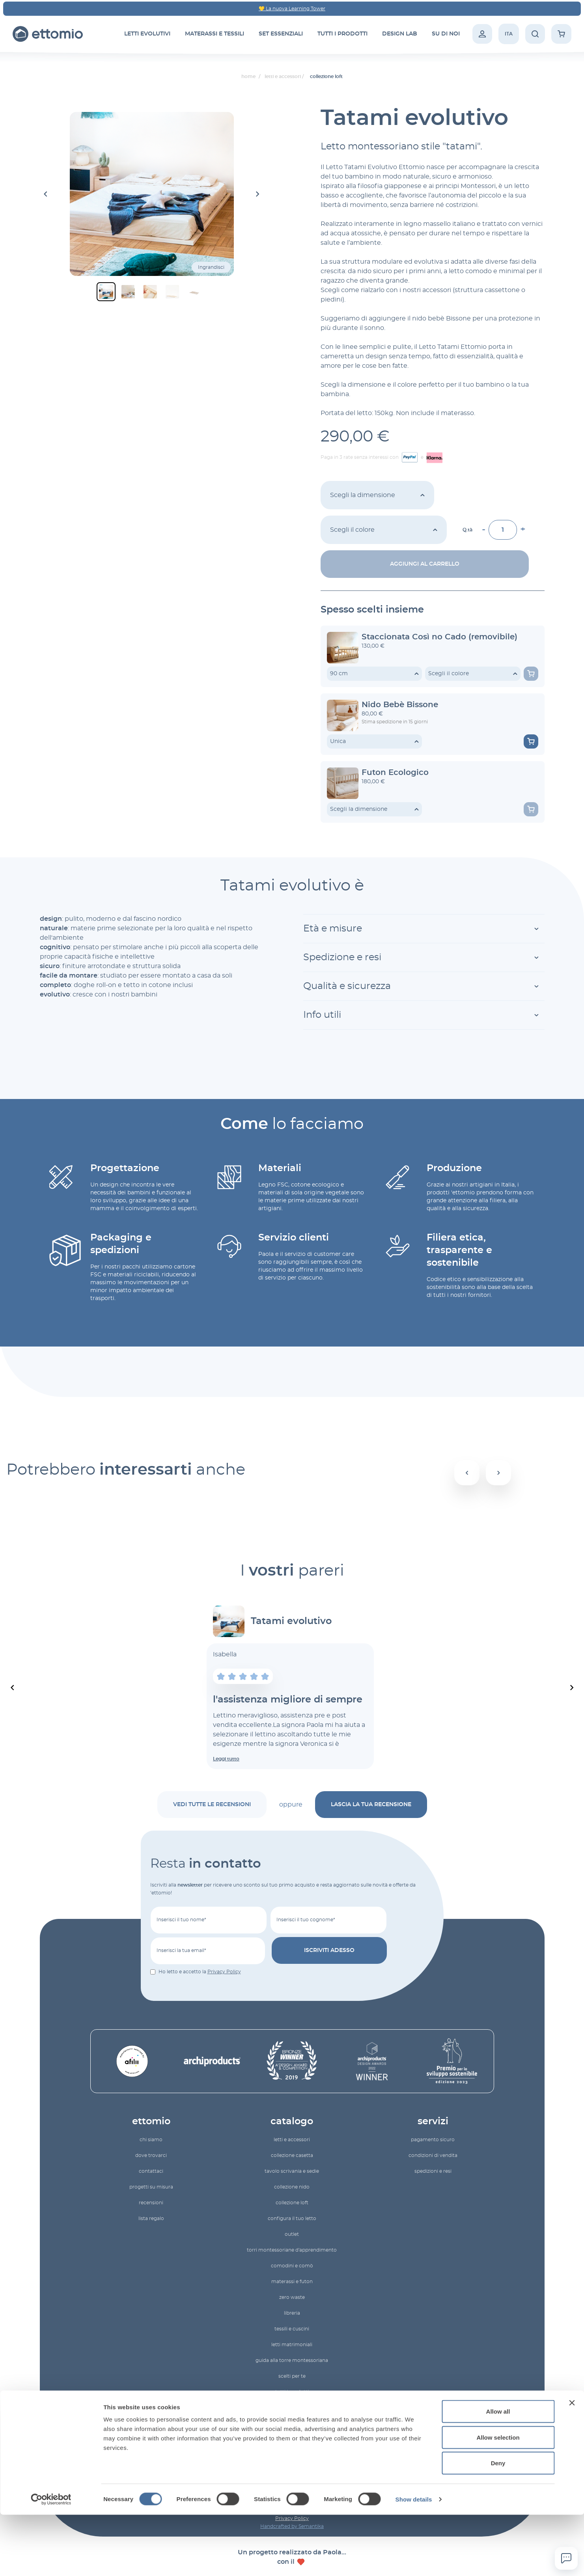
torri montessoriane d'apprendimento (292, 2250)
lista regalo (151, 2218)
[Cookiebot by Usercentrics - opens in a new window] (51, 2561)
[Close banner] (572, 2464)
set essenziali (281, 34)
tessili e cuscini (291, 2328)
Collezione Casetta (292, 2155)
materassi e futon (292, 2281)
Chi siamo (151, 2139)
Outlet (292, 2234)
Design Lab (399, 34)
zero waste (292, 2297)
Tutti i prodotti (292, 2392)
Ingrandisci (211, 267)
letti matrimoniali (291, 2344)
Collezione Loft (292, 2202)
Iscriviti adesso (329, 1950)
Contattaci (151, 2171)
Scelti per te (292, 2376)
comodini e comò (292, 2265)
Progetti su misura (151, 2187)
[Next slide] (257, 194)
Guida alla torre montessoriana (292, 2360)
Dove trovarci (151, 2155)
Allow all (498, 2472)
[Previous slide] (12, 1687)
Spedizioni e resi (433, 2171)
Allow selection (497, 2498)
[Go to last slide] (46, 194)
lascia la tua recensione (371, 1804)
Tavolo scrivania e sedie (292, 2171)
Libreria (292, 2313)
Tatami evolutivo (291, 1621)
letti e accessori (292, 2139)
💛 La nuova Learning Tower (292, 8)
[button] (106, 291)
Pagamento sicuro (433, 2139)
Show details (414, 2560)
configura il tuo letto (292, 2218)
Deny (498, 2524)
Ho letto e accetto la (200, 1971)
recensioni (151, 2202)
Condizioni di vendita (433, 2155)
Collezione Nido (292, 2187)
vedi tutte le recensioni (212, 1804)
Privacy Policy (224, 1971)
